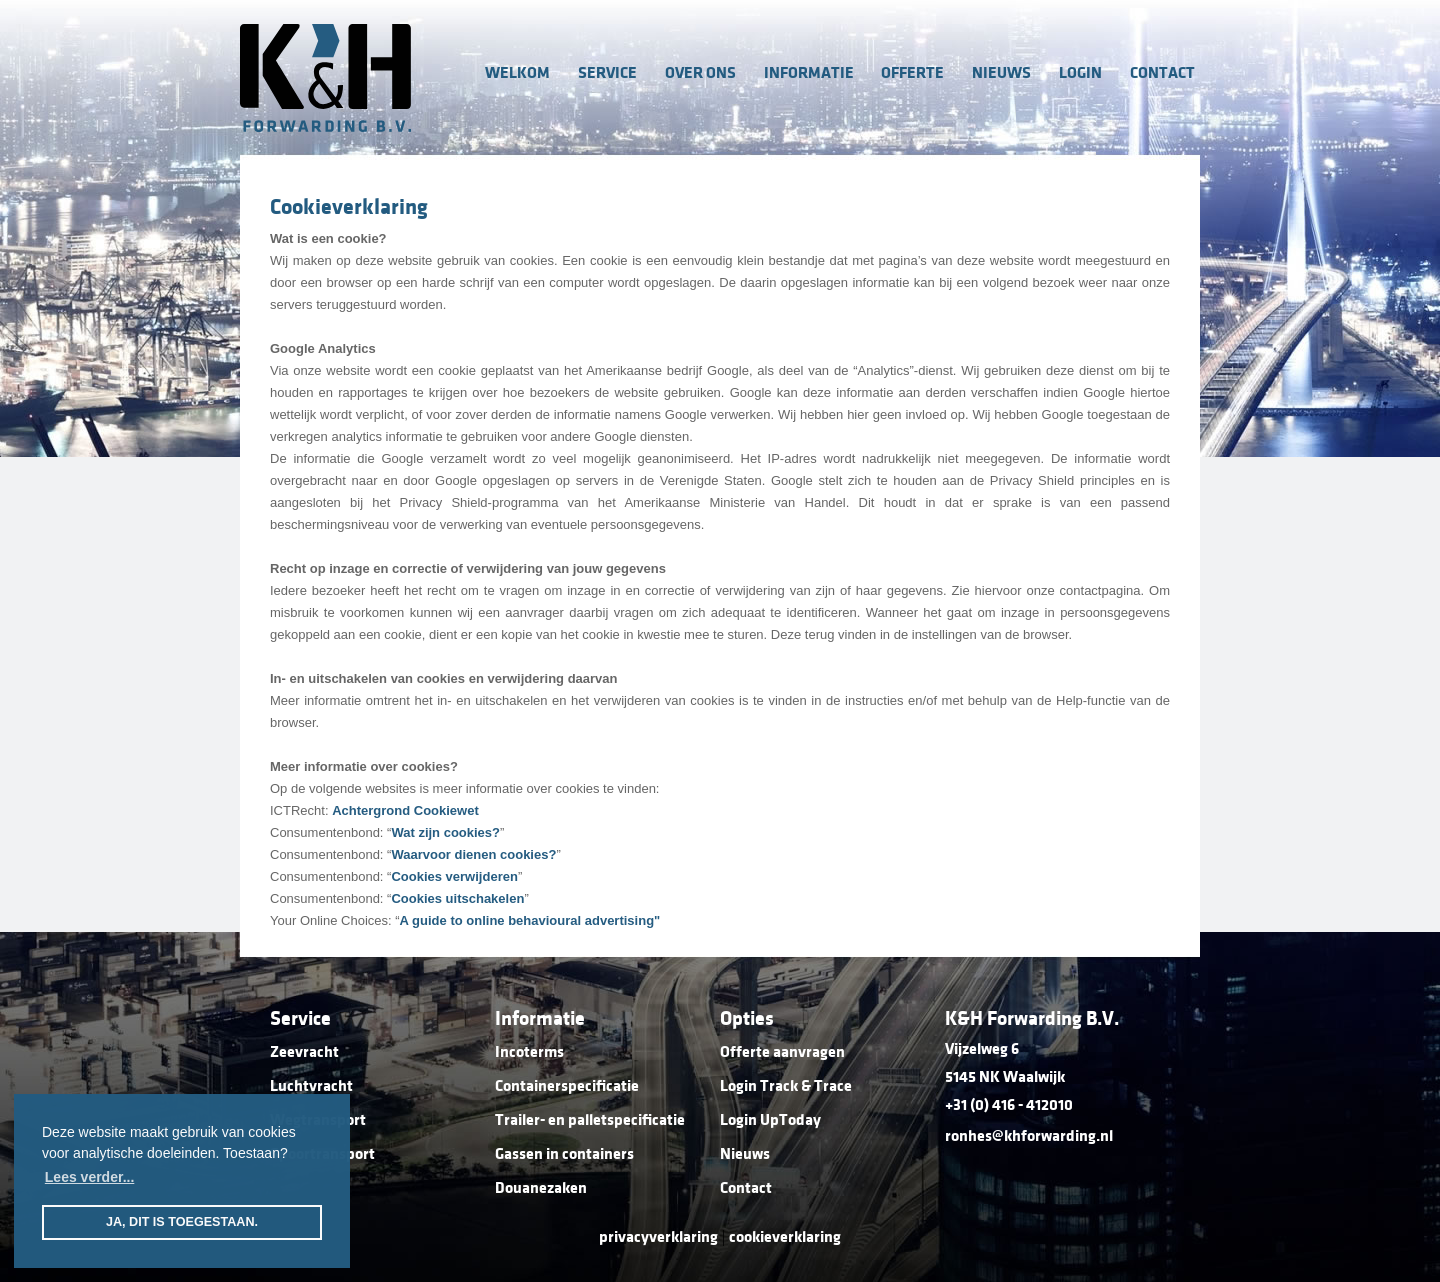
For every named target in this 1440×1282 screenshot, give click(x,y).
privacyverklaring (658, 1237)
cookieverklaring (785, 1237)
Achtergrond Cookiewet (405, 810)
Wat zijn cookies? (445, 832)
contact (1162, 73)
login (1080, 73)
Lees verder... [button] (90, 1177)
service (607, 73)
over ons (700, 73)
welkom (517, 73)
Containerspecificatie (567, 1086)
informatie (809, 73)
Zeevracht (304, 1052)
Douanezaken (541, 1188)
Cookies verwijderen (454, 876)
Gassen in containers (564, 1154)
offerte (912, 73)
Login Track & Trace (786, 1086)
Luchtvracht (311, 1086)
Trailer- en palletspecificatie (590, 1120)
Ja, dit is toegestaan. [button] (182, 1222)
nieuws (1001, 73)
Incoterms (529, 1052)
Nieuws (745, 1154)
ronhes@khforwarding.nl (1029, 1136)
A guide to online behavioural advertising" (530, 920)
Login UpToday (770, 1120)
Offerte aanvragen (782, 1052)
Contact (746, 1188)
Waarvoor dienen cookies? (473, 854)
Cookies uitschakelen (457, 898)
